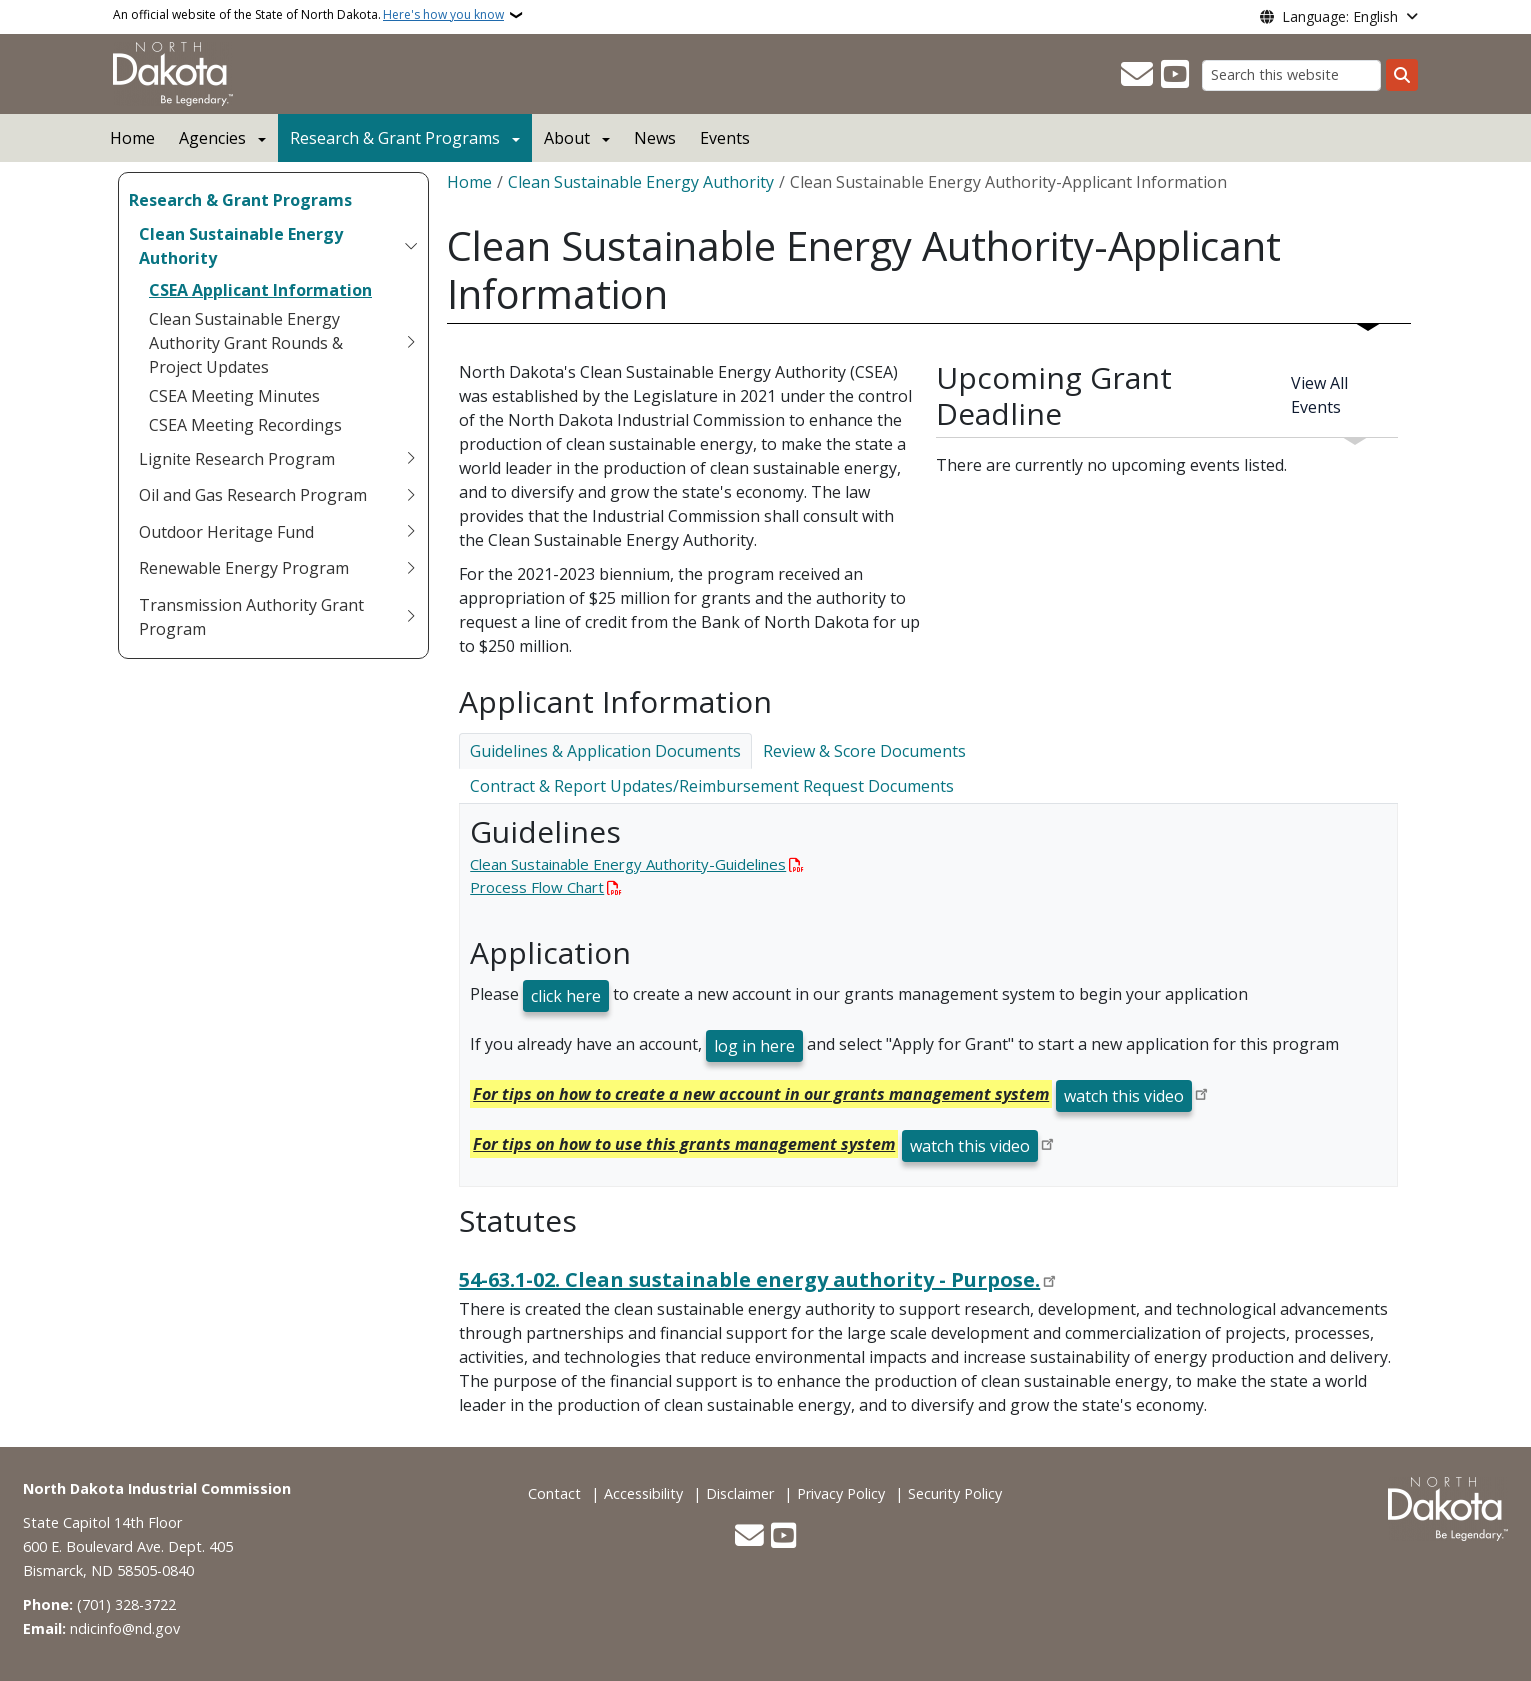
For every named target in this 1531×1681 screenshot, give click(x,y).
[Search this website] (1291, 75)
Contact (554, 1493)
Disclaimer (740, 1493)
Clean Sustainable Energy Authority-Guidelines (628, 864)
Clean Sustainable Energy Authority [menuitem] (241, 246)
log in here (754, 1046)
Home (132, 138)
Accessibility (643, 1493)
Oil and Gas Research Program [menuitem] (253, 495)
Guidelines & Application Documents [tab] (605, 751)
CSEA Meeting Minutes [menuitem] (234, 396)
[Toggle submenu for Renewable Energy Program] (411, 568)
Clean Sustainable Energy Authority (641, 182)
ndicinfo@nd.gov (125, 1628)
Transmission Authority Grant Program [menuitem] (251, 617)
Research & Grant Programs (395, 138)
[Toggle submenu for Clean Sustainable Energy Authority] (411, 246)
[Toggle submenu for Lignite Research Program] (411, 459)
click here (566, 996)
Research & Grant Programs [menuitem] (240, 200)
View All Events (1319, 395)
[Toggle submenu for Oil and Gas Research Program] (411, 495)
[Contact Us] (1137, 75)
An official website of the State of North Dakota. (308, 15)
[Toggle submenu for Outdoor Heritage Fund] (411, 532)
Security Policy (955, 1493)
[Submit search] (1402, 75)
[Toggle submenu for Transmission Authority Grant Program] (411, 617)
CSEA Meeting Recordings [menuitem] (245, 425)
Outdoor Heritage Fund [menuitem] (226, 532)
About (567, 138)
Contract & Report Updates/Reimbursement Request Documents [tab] (712, 786)
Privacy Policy (841, 1493)
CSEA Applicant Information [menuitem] (260, 290)
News (655, 138)
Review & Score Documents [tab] (864, 751)
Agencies (212, 138)
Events (725, 138)
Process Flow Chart (537, 887)
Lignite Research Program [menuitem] (237, 459)
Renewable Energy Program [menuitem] (244, 568)
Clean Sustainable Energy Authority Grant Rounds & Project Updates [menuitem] (246, 343)
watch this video (1124, 1096)
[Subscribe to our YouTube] (1175, 75)
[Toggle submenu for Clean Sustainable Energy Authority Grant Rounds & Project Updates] (411, 343)
